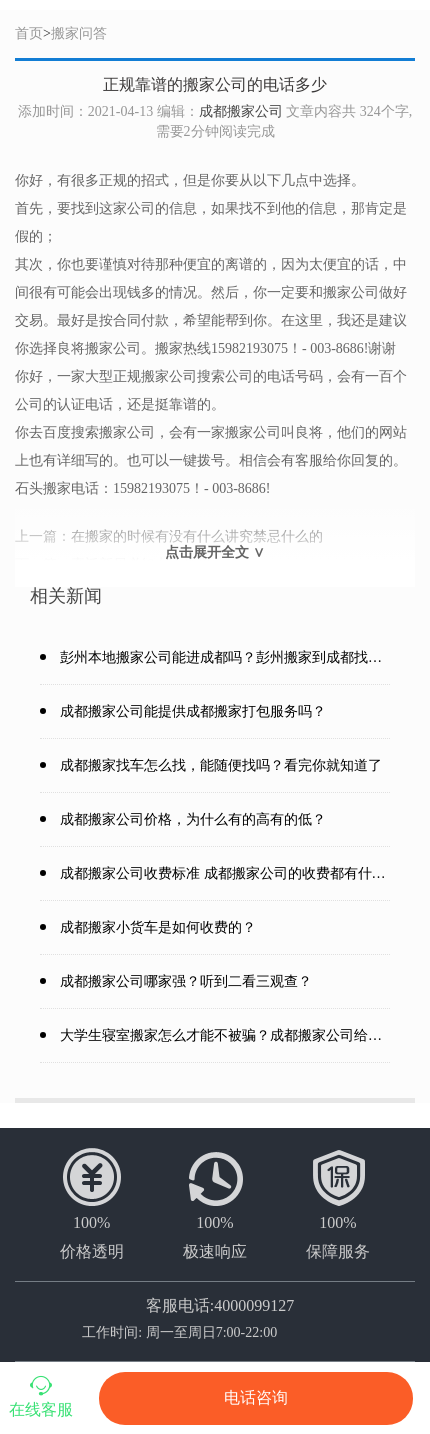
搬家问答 (79, 33)
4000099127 (254, 1305)
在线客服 (41, 1395)
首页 (29, 33)
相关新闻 (66, 596)
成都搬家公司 (241, 111)
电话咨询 (256, 1398)
